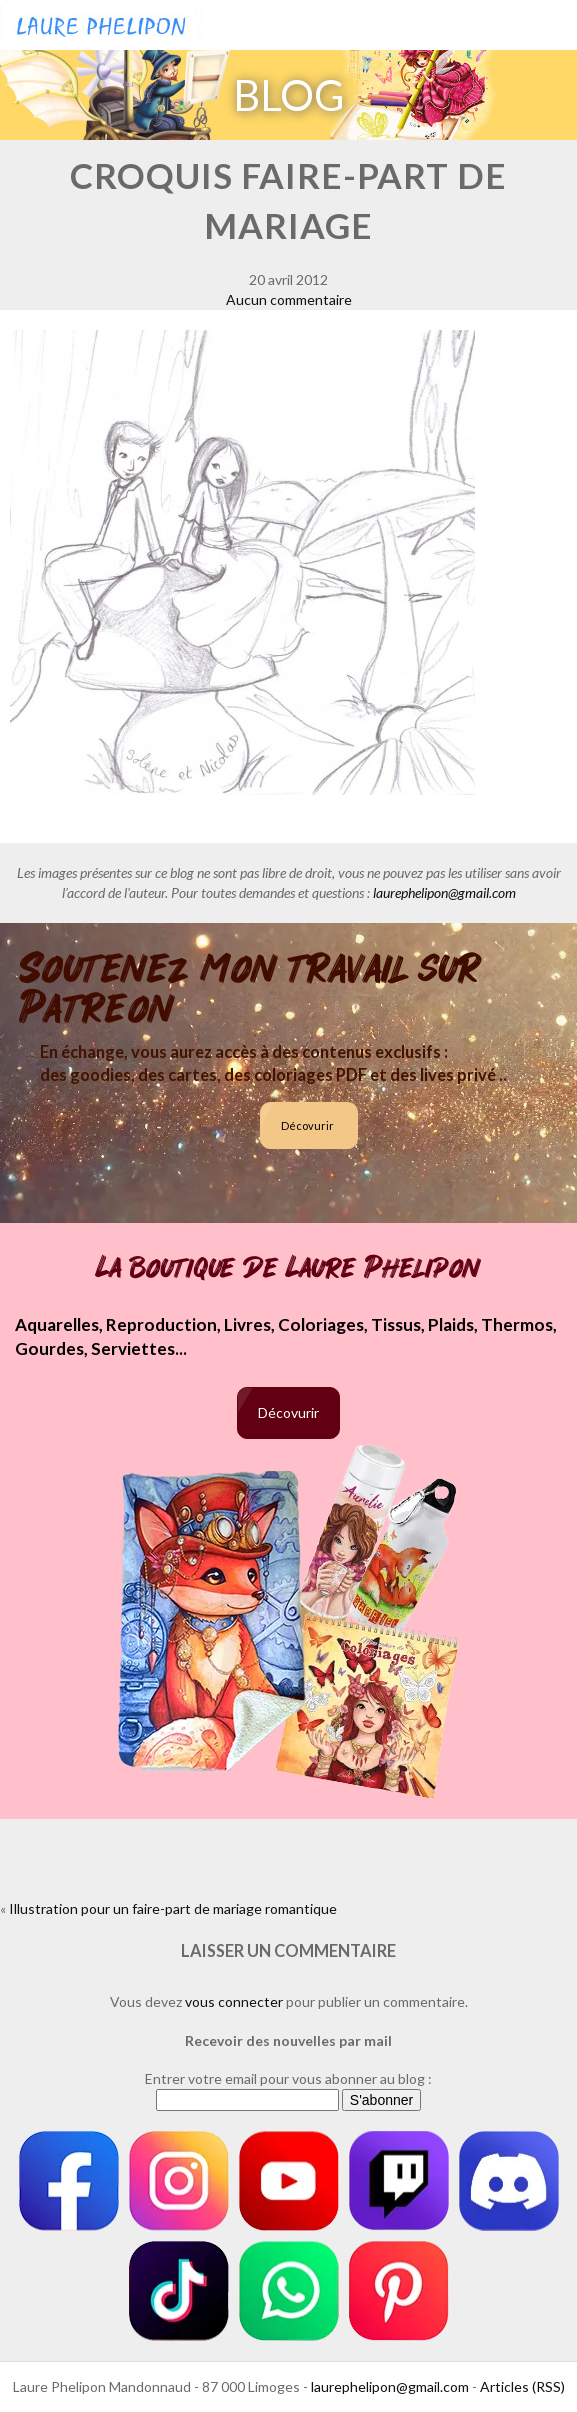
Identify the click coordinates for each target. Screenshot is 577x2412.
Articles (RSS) (522, 2386)
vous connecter (234, 2001)
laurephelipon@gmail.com (444, 892)
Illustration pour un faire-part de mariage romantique (173, 1908)
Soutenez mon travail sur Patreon (250, 989)
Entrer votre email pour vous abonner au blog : (288, 2078)
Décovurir (307, 1125)
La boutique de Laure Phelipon (288, 1268)
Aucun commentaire (289, 299)
